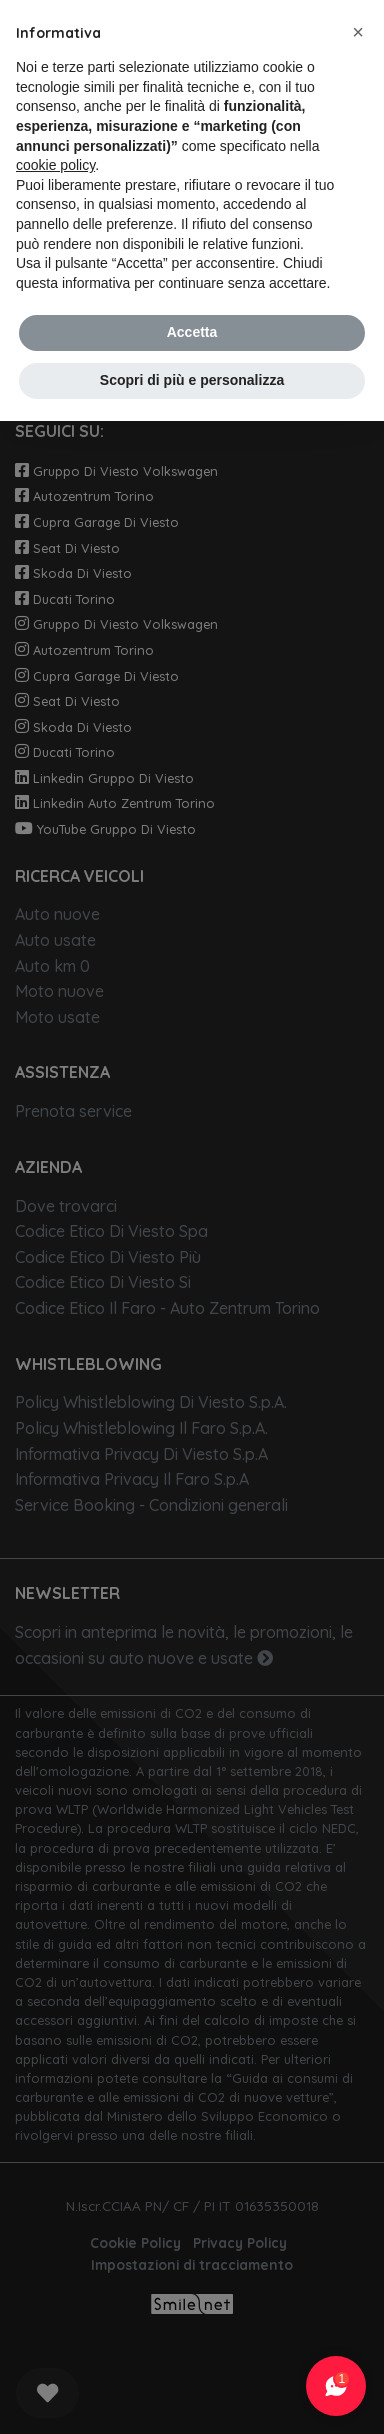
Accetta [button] (192, 332)
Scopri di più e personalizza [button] (192, 380)
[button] (358, 32)
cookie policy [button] (55, 165)
